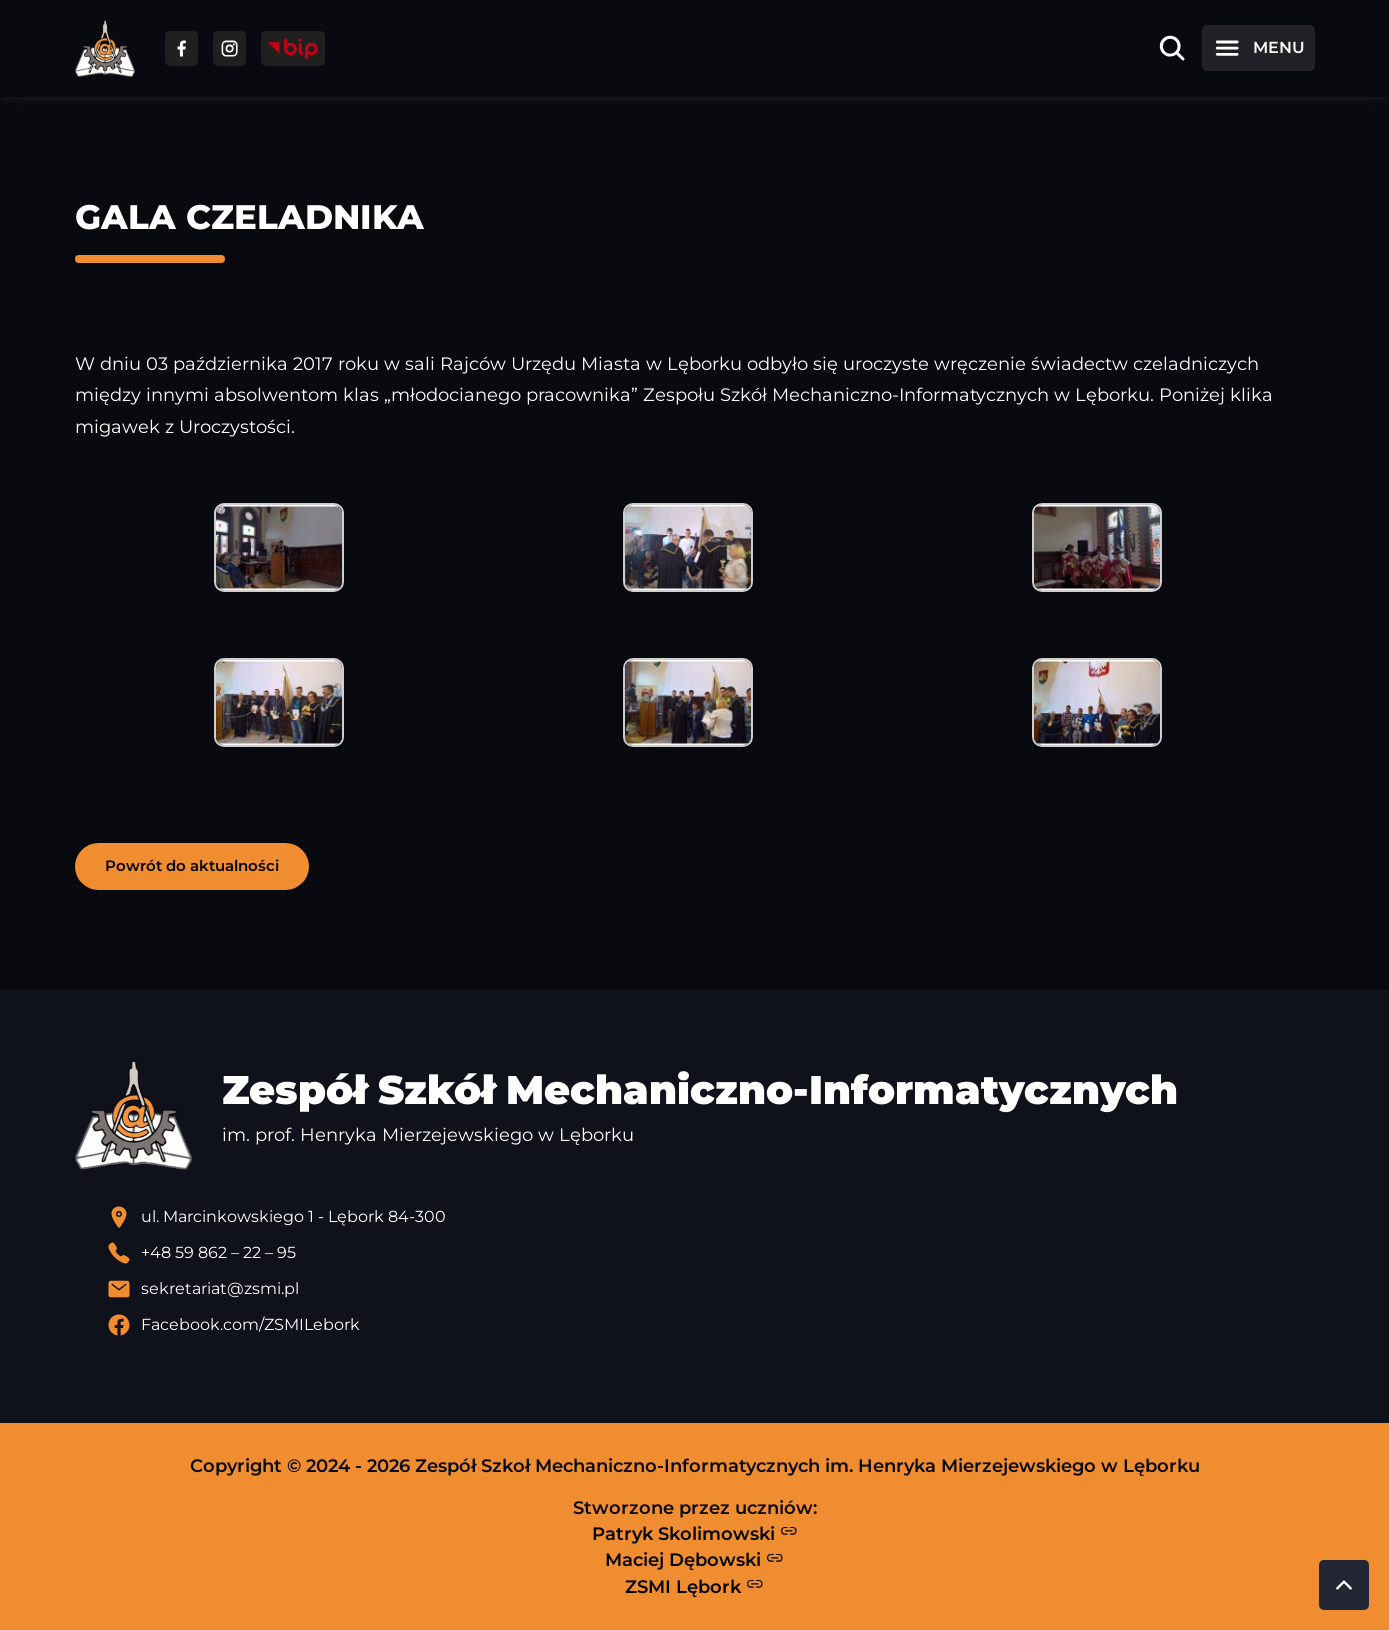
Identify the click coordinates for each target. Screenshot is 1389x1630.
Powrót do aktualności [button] (192, 865)
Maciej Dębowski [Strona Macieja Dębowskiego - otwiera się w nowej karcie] (694, 1560)
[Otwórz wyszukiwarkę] (1172, 48)
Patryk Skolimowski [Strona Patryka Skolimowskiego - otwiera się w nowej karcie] (695, 1533)
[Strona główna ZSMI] (105, 48)
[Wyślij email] (711, 1289)
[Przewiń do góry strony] (1344, 1585)
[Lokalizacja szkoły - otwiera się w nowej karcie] (711, 1217)
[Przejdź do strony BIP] (293, 48)
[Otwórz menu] (1258, 48)
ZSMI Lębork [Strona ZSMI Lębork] (694, 1586)
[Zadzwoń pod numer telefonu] (711, 1253)
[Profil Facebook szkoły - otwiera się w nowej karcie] (711, 1325)
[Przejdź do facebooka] (181, 48)
